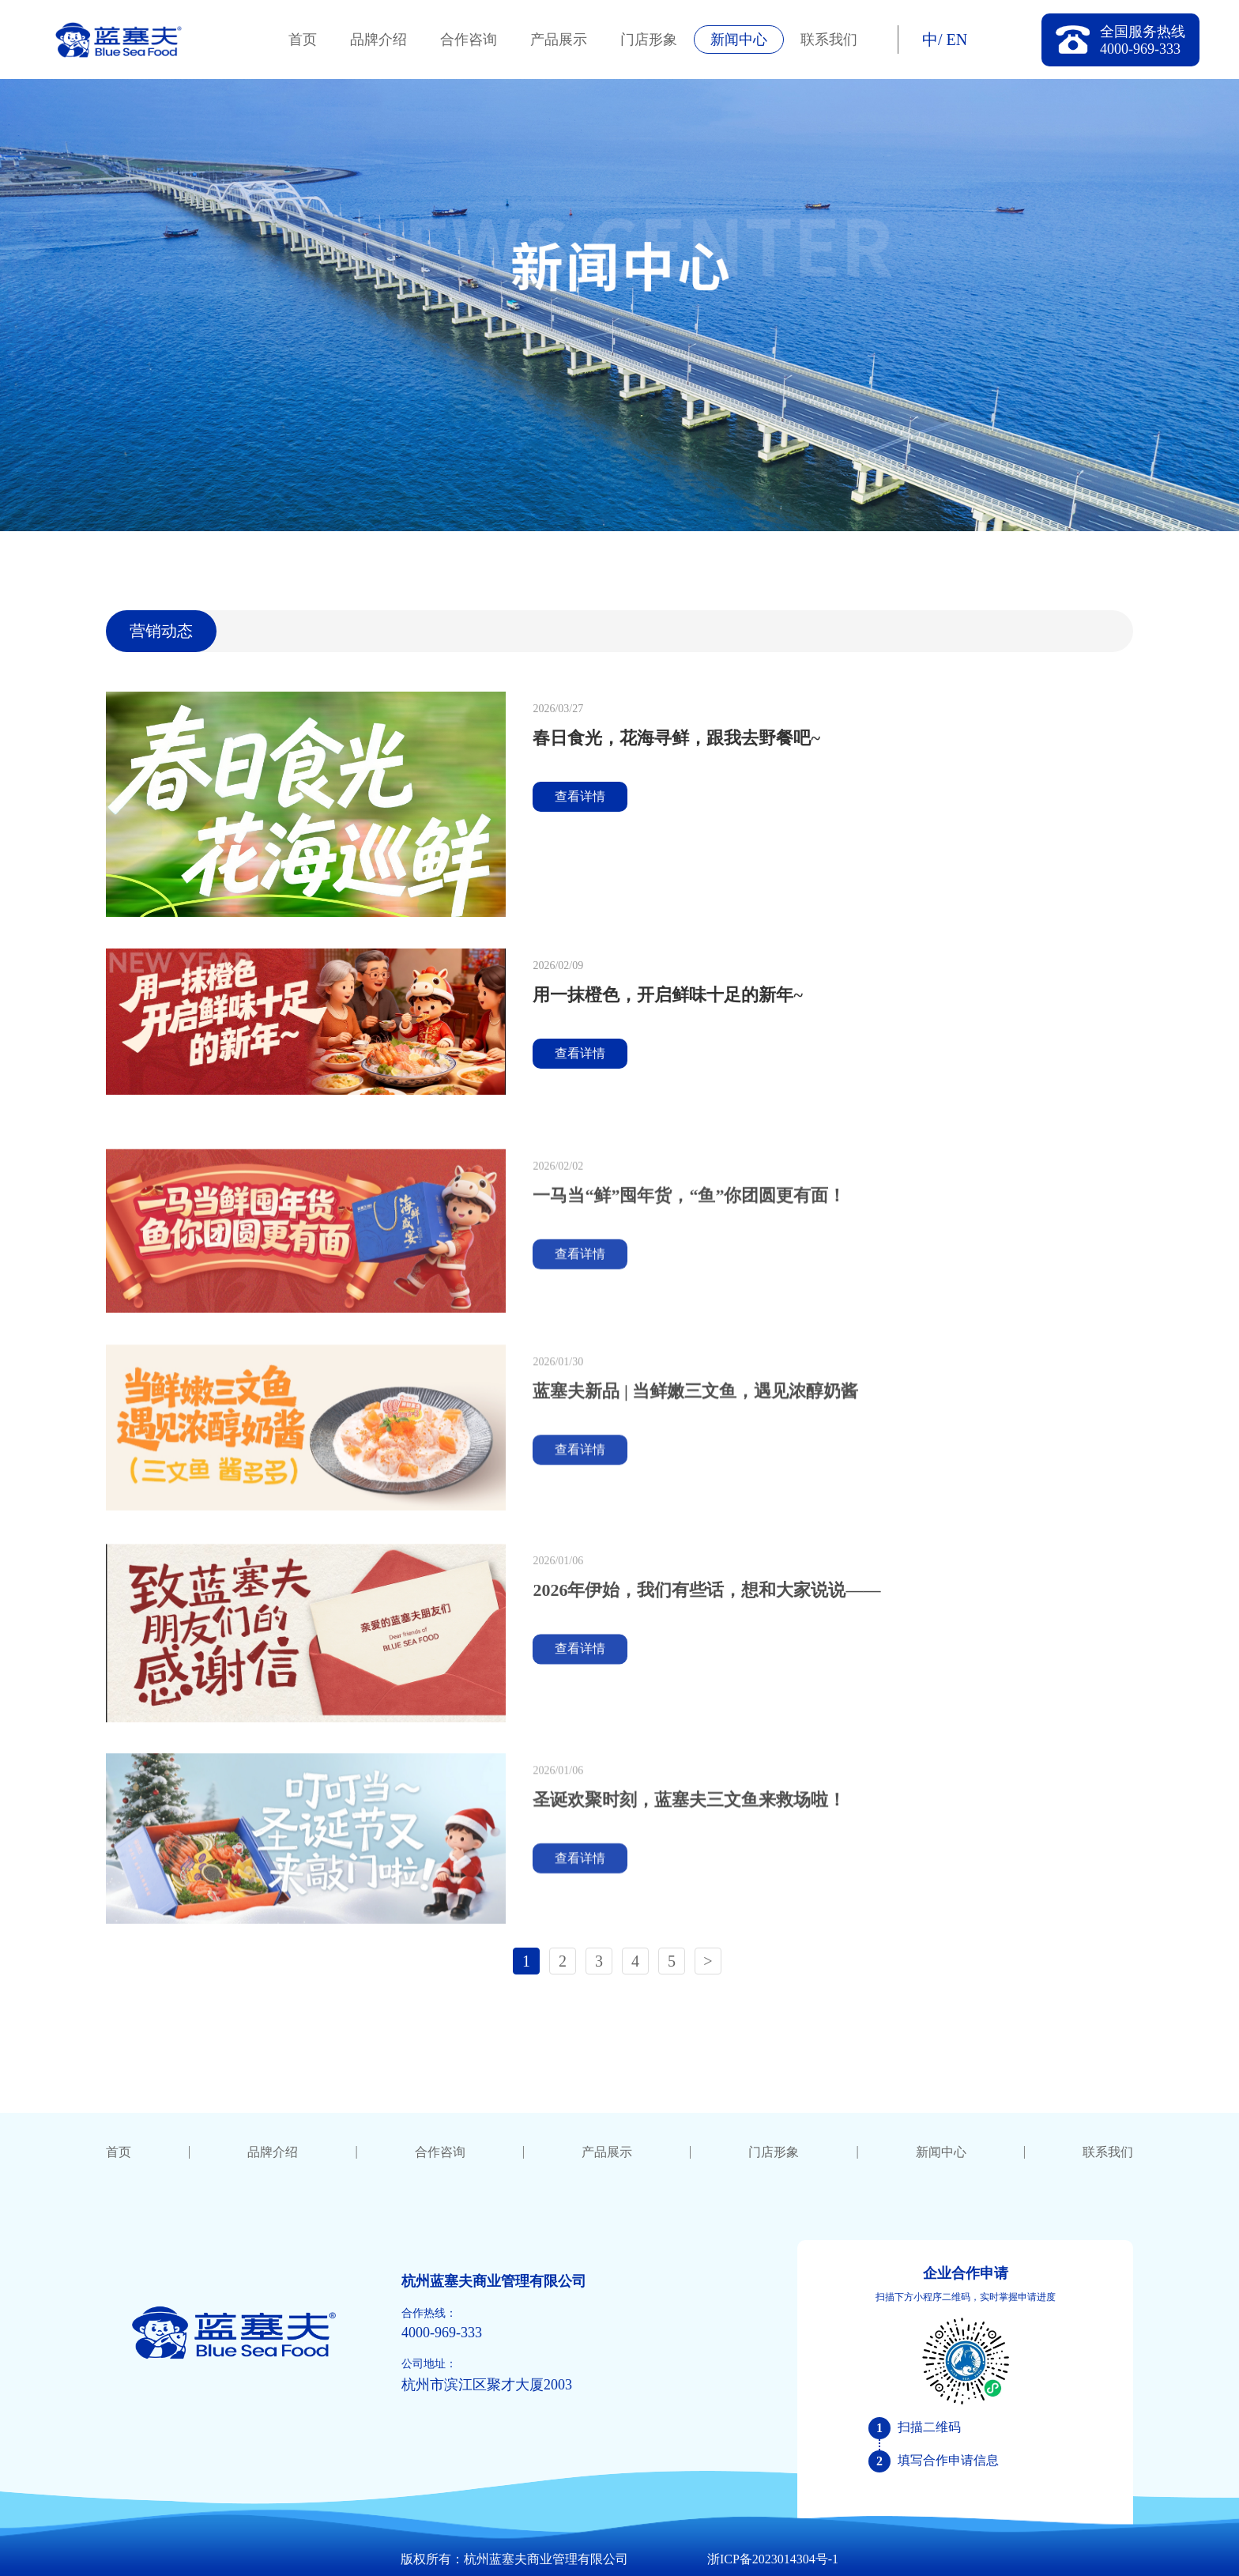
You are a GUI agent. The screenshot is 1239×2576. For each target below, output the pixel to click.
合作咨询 (468, 39)
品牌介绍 (378, 39)
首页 (302, 39)
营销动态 (161, 630)
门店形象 (648, 39)
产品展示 (558, 39)
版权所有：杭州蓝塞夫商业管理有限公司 (514, 2559)
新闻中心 (738, 39)
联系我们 (828, 39)
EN (956, 39)
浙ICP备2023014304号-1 (772, 2559)
